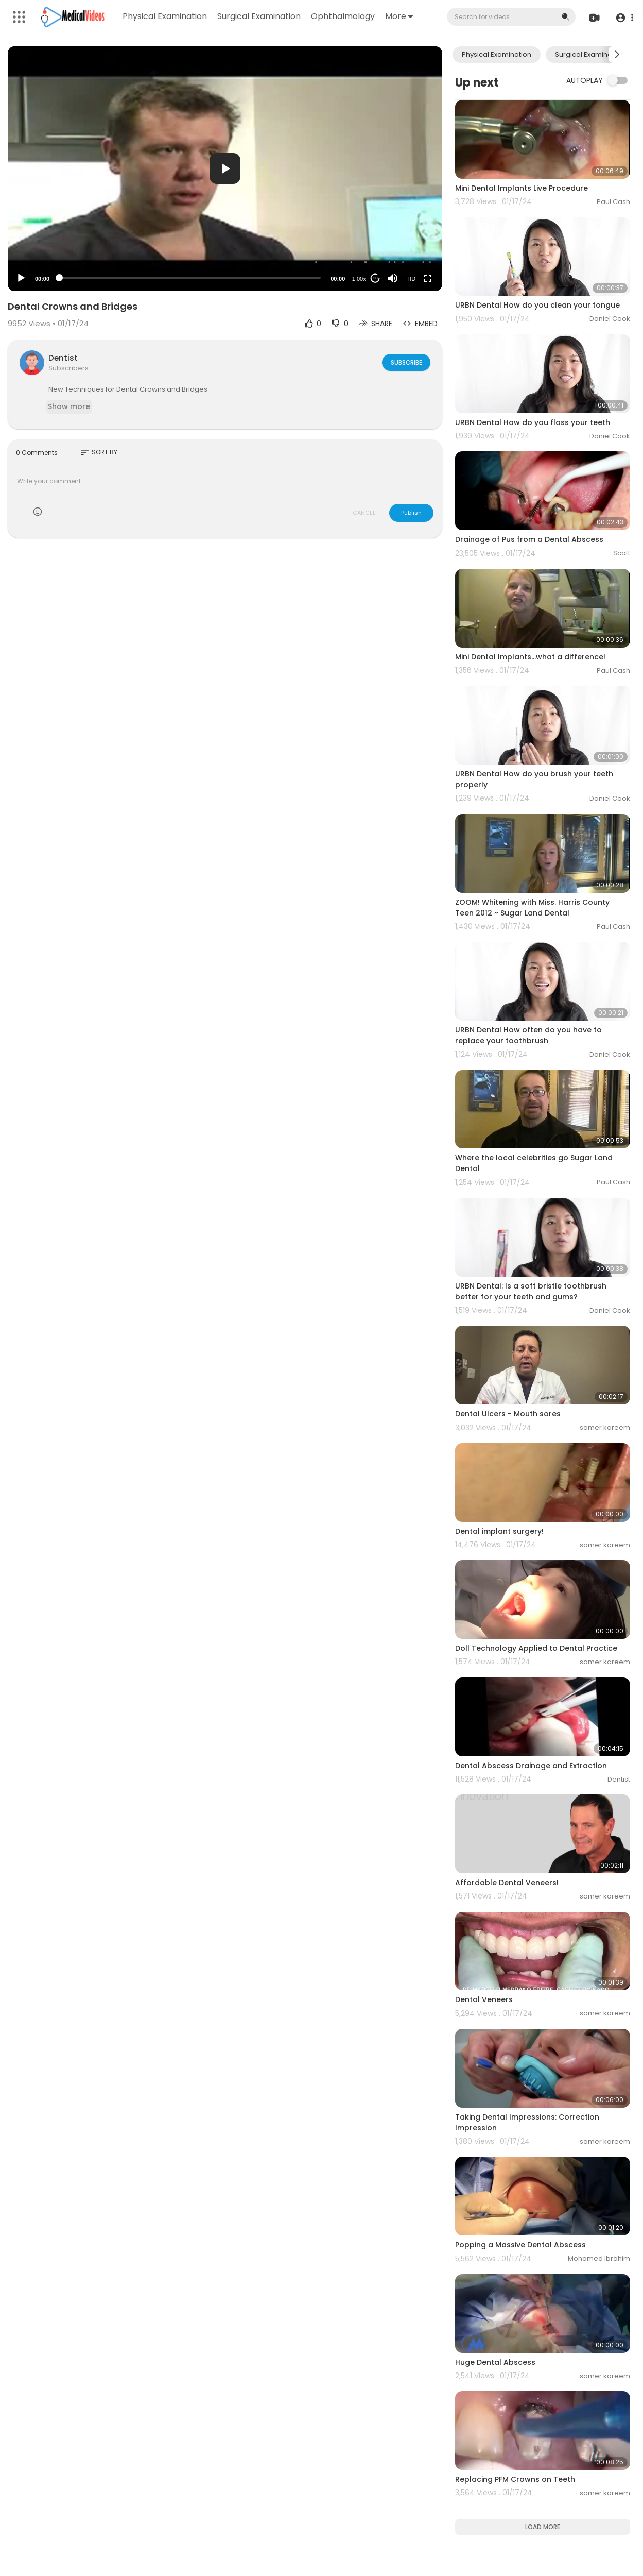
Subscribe (405, 362)
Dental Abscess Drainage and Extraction (531, 1765)
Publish (411, 513)
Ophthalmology (343, 16)
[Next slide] (617, 54)
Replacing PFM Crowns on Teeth (515, 2479)
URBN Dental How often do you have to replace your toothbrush (528, 1035)
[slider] (190, 278)
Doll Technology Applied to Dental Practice (536, 1648)
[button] (624, 17)
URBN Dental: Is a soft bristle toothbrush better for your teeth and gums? (530, 1291)
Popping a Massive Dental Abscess (520, 2245)
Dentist (63, 357)
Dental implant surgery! (499, 1531)
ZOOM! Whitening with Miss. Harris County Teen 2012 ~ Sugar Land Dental (532, 907)
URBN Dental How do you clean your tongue (537, 305)
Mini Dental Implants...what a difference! (530, 657)
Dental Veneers (484, 1999)
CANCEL (364, 513)
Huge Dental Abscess (495, 2362)
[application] (225, 168)
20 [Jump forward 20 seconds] (375, 278)
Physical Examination (165, 16)
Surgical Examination (259, 16)
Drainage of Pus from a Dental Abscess (529, 539)
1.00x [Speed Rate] (359, 279)
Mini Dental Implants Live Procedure (521, 188)
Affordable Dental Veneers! (507, 1882)
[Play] (21, 278)
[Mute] (393, 278)
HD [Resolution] (411, 279)
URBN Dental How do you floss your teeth (532, 422)
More (399, 16)
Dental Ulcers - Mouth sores (508, 1414)
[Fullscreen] (428, 278)
